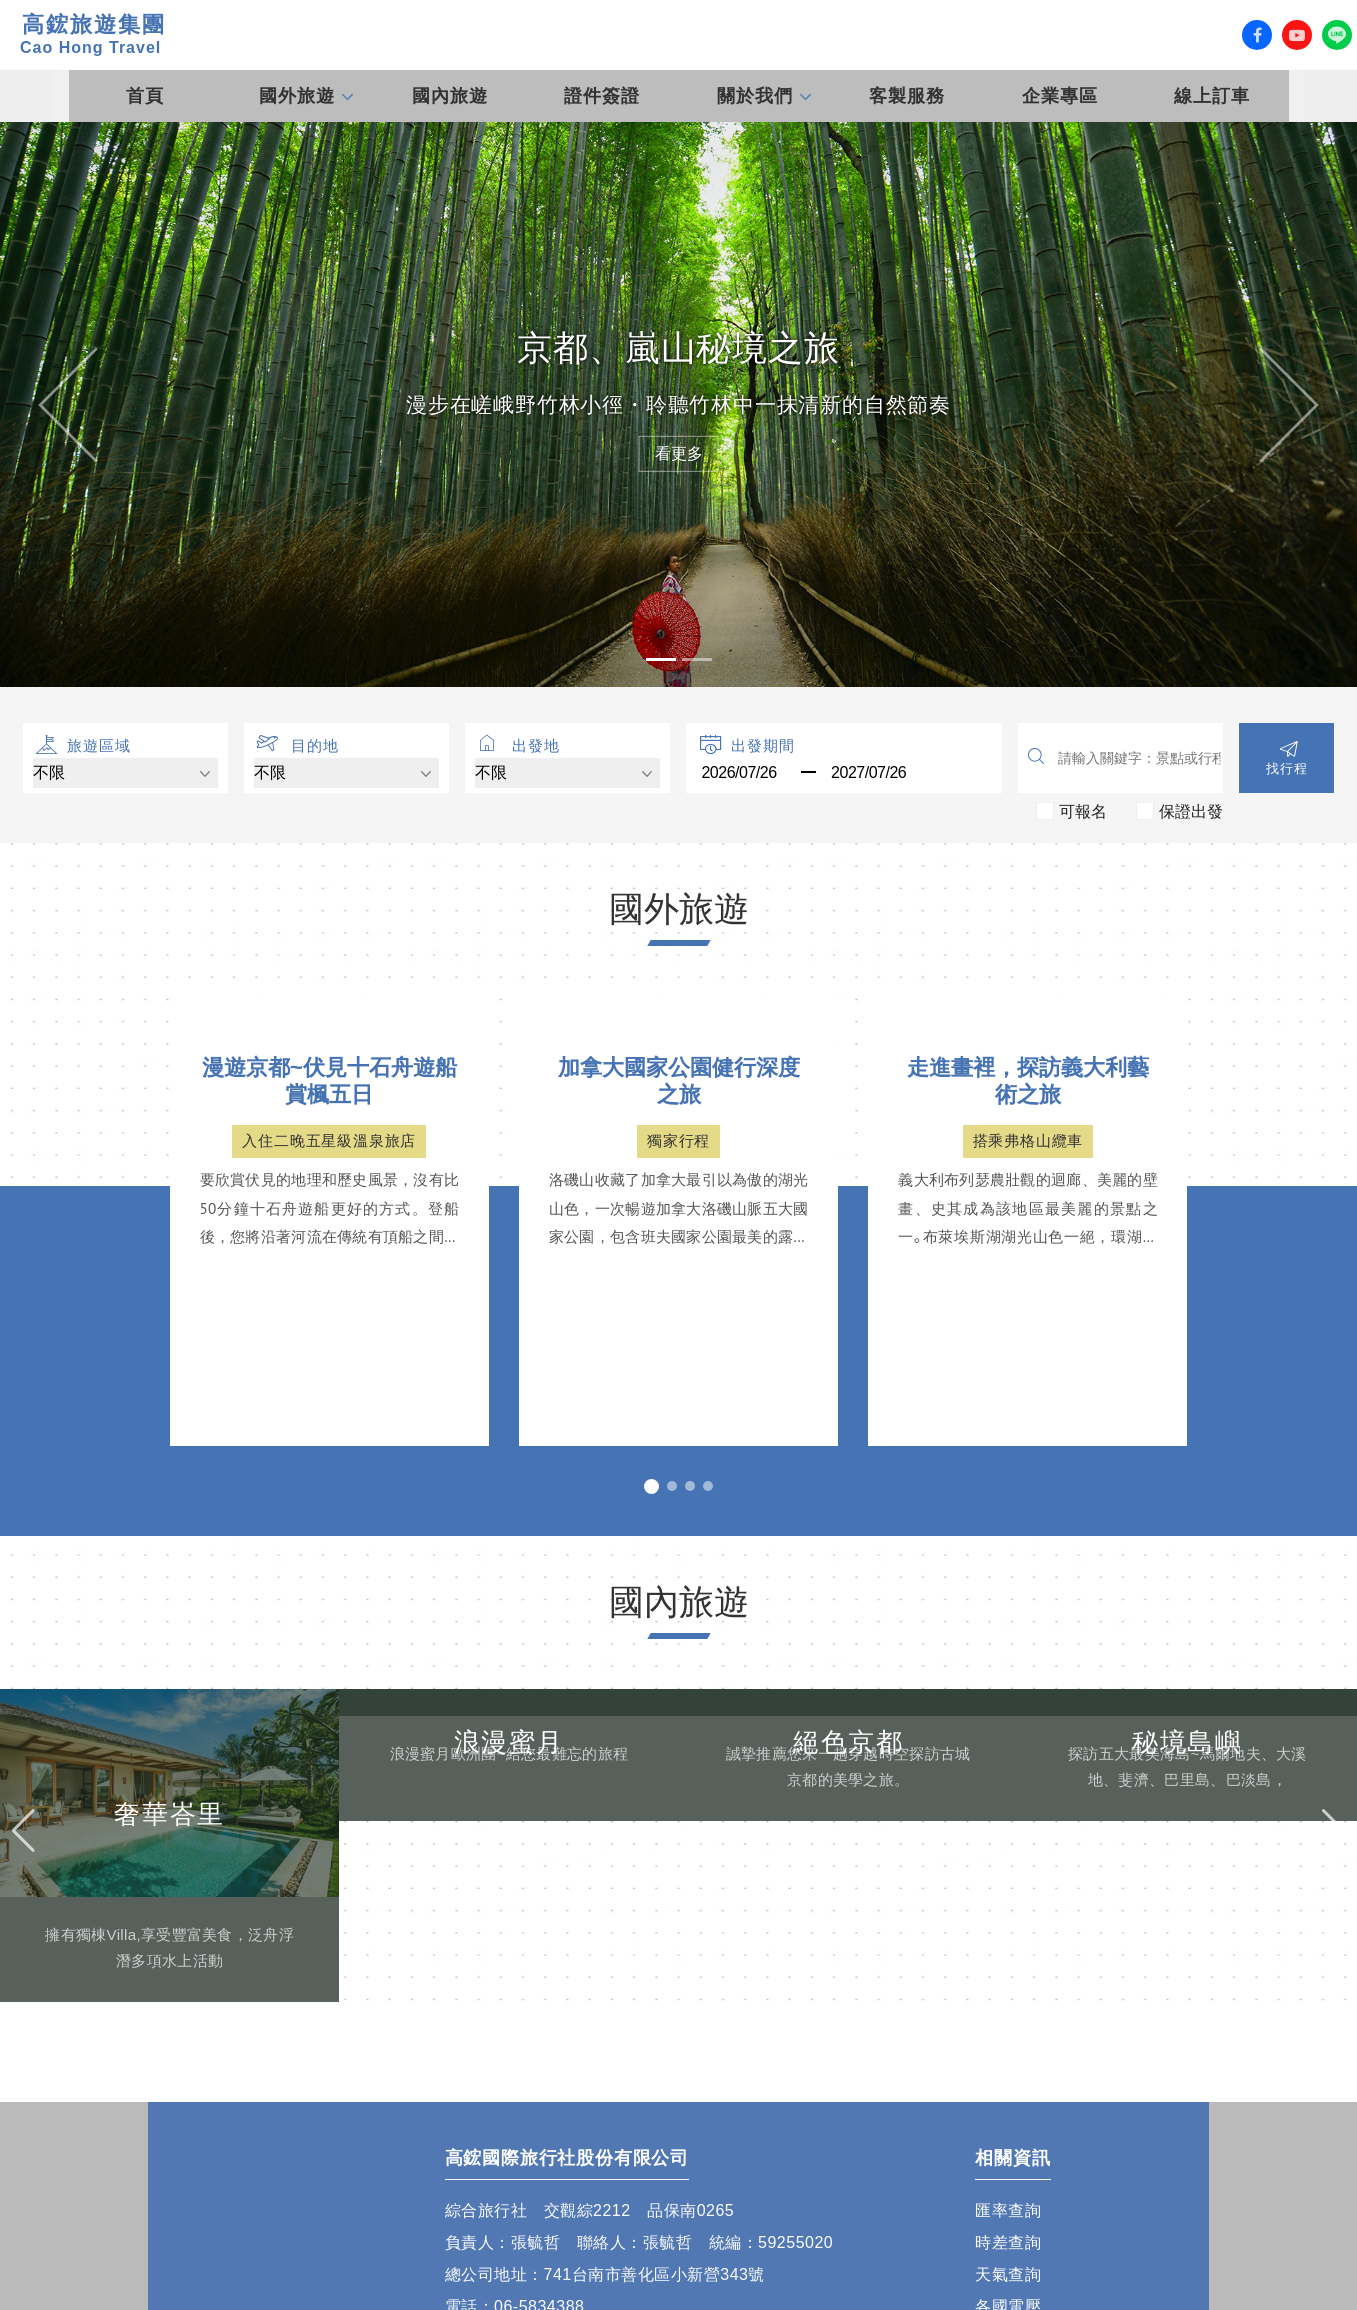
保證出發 (1191, 810)
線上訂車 (1212, 96)
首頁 (145, 96)
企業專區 (1060, 96)
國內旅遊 (450, 96)
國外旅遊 (297, 96)
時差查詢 (1008, 2242)
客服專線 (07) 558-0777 (1008, 34)
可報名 (1083, 810)
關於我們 (755, 96)
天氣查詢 (1008, 2274)
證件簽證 (602, 96)
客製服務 (907, 96)
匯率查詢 (1008, 2210)
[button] (68, 404)
